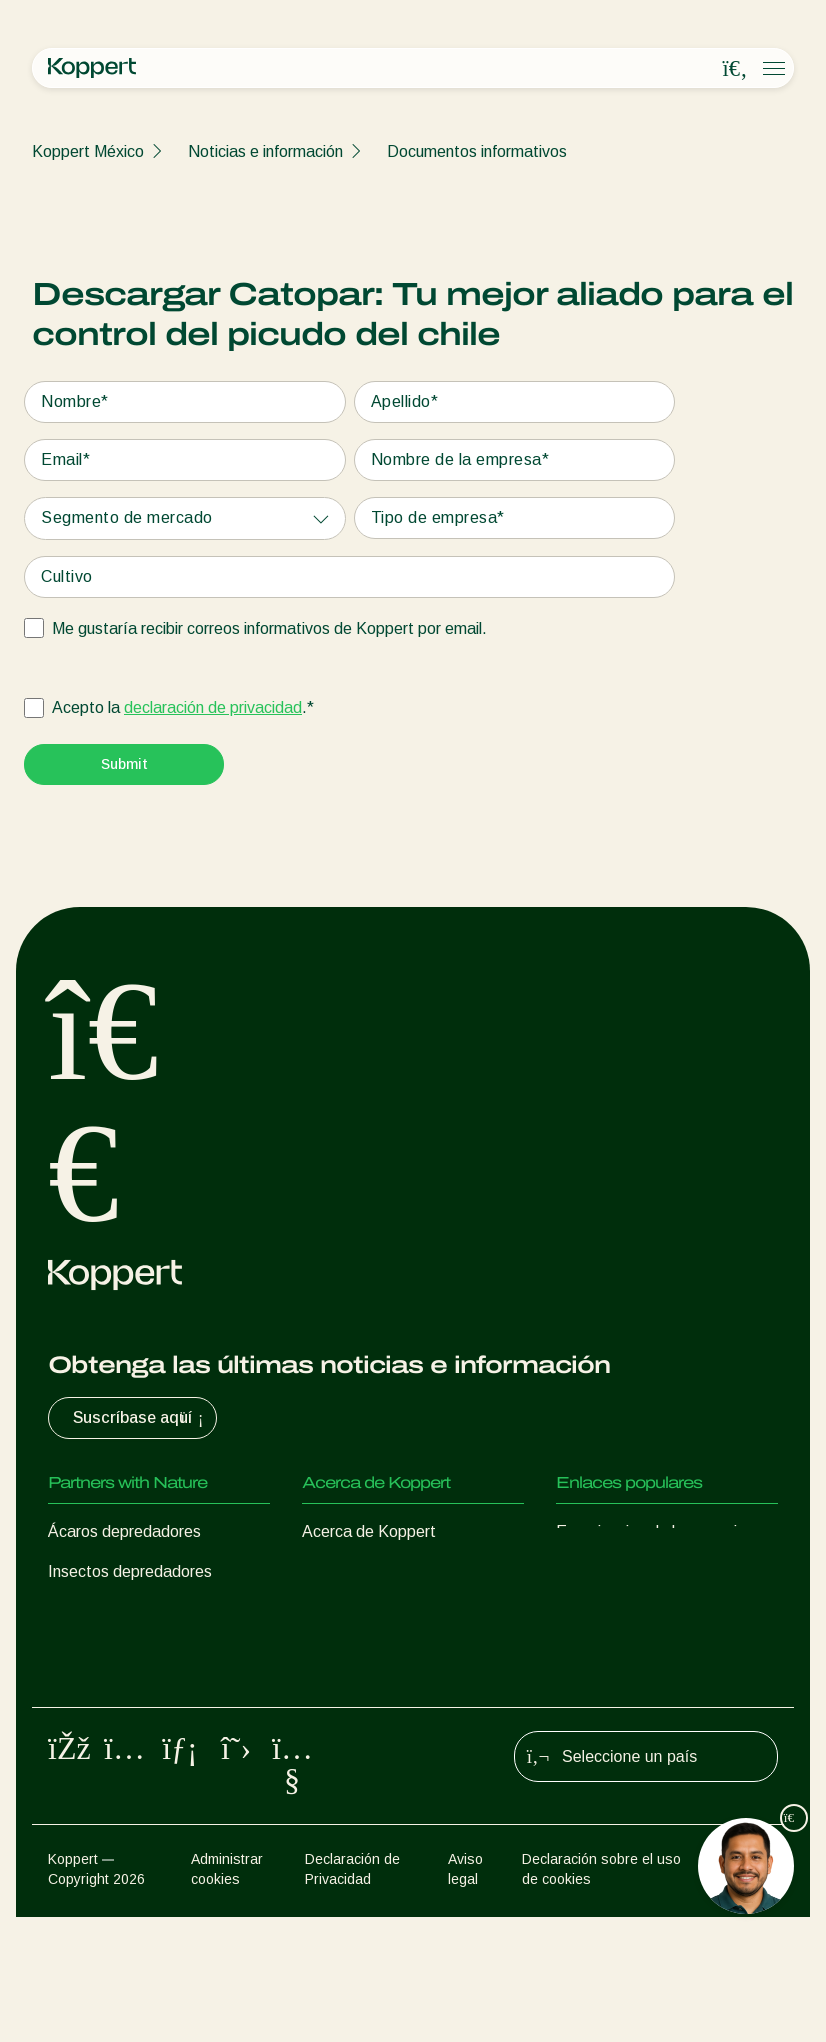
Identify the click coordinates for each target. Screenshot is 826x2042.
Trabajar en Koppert (373, 1611)
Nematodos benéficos (126, 1651)
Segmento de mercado (127, 517)
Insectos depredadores (130, 1571)
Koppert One (601, 1571)
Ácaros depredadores (124, 1531)
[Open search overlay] (735, 69)
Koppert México (88, 151)
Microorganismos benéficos (143, 1691)
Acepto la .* (183, 708)
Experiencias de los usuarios (655, 1531)
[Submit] (124, 764)
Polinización (89, 1771)
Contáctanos (347, 1651)
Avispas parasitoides (121, 1611)
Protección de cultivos (125, 1731)
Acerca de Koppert (369, 1531)
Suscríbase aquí (140, 1418)
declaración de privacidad (213, 707)
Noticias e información (265, 151)
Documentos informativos (477, 151)
